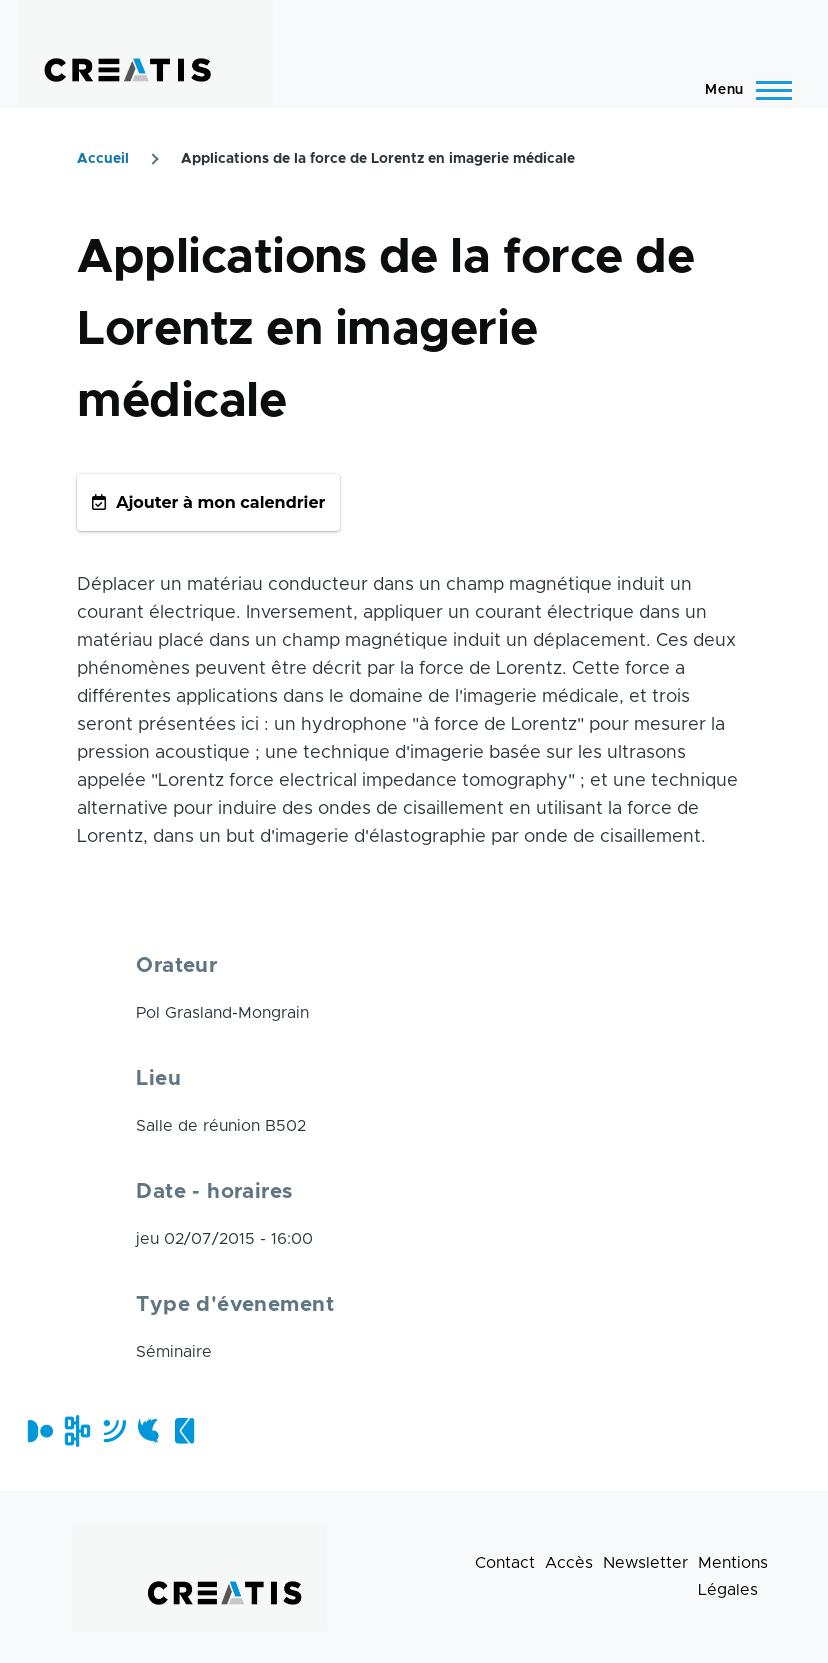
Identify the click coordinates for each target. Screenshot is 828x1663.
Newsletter (645, 1563)
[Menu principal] (742, 90)
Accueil (103, 159)
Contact (505, 1563)
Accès (569, 1563)
